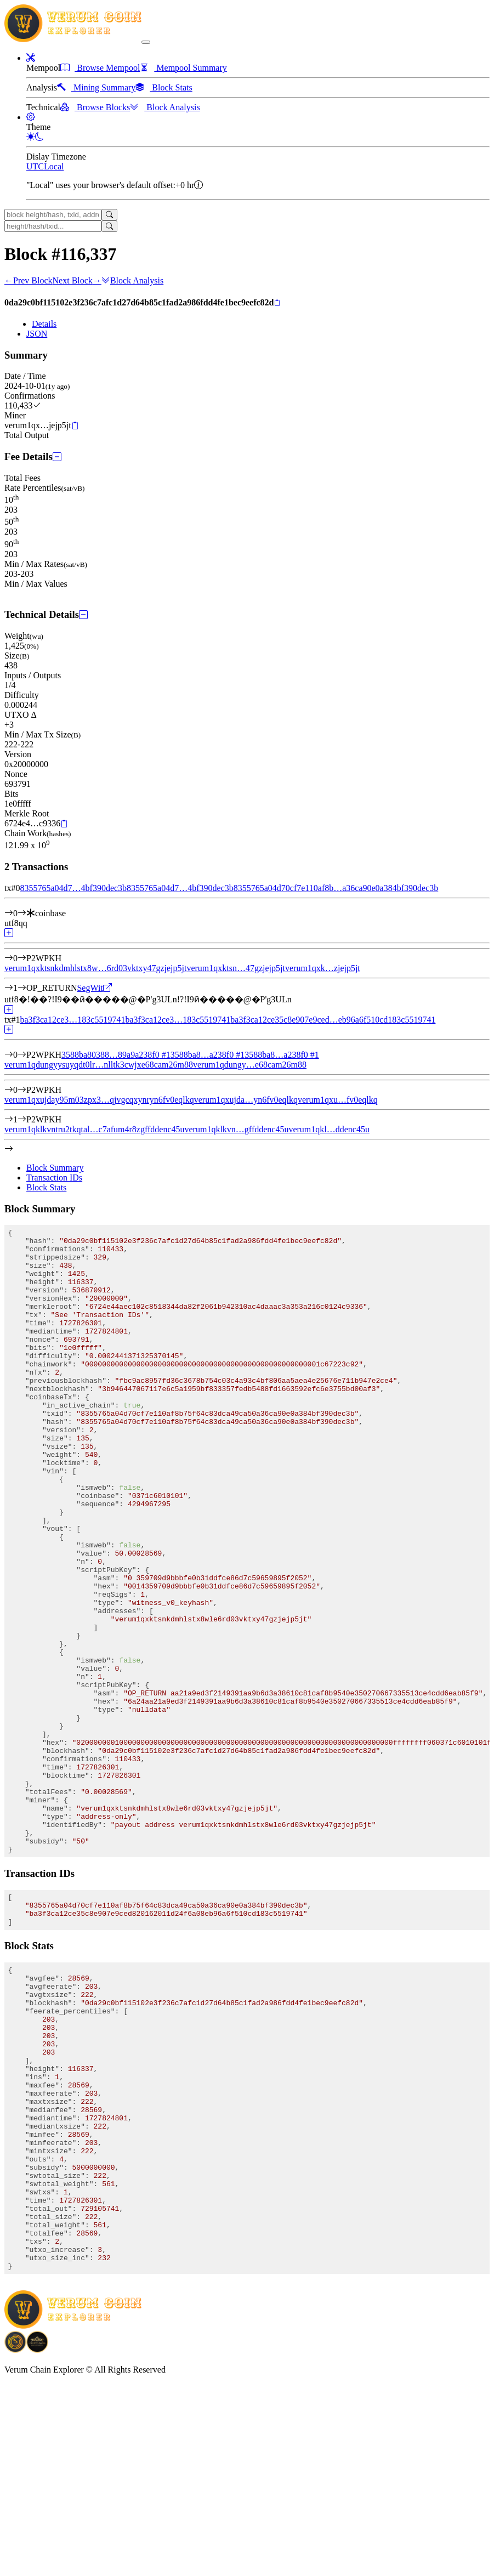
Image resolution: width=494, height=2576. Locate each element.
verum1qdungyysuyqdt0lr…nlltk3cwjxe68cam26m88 (98, 1064)
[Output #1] (22, 987)
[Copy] (277, 303)
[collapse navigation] (145, 42)
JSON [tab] (36, 333)
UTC (35, 166)
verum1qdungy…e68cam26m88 (249, 1064)
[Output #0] (22, 958)
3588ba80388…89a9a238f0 (116, 1054)
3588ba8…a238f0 (208, 1054)
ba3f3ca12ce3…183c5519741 (72, 1019)
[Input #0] (22, 913)
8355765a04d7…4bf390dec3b (73, 888)
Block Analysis (132, 280)
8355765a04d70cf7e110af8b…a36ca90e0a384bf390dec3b (336, 888)
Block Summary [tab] (54, 1167)
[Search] (109, 214)
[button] (30, 58)
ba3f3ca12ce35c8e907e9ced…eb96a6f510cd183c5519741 (332, 1019)
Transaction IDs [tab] (54, 1177)
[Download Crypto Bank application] (37, 2541)
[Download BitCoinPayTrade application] (15, 2541)
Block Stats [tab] (46, 1187)
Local (54, 166)
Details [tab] (44, 323)
